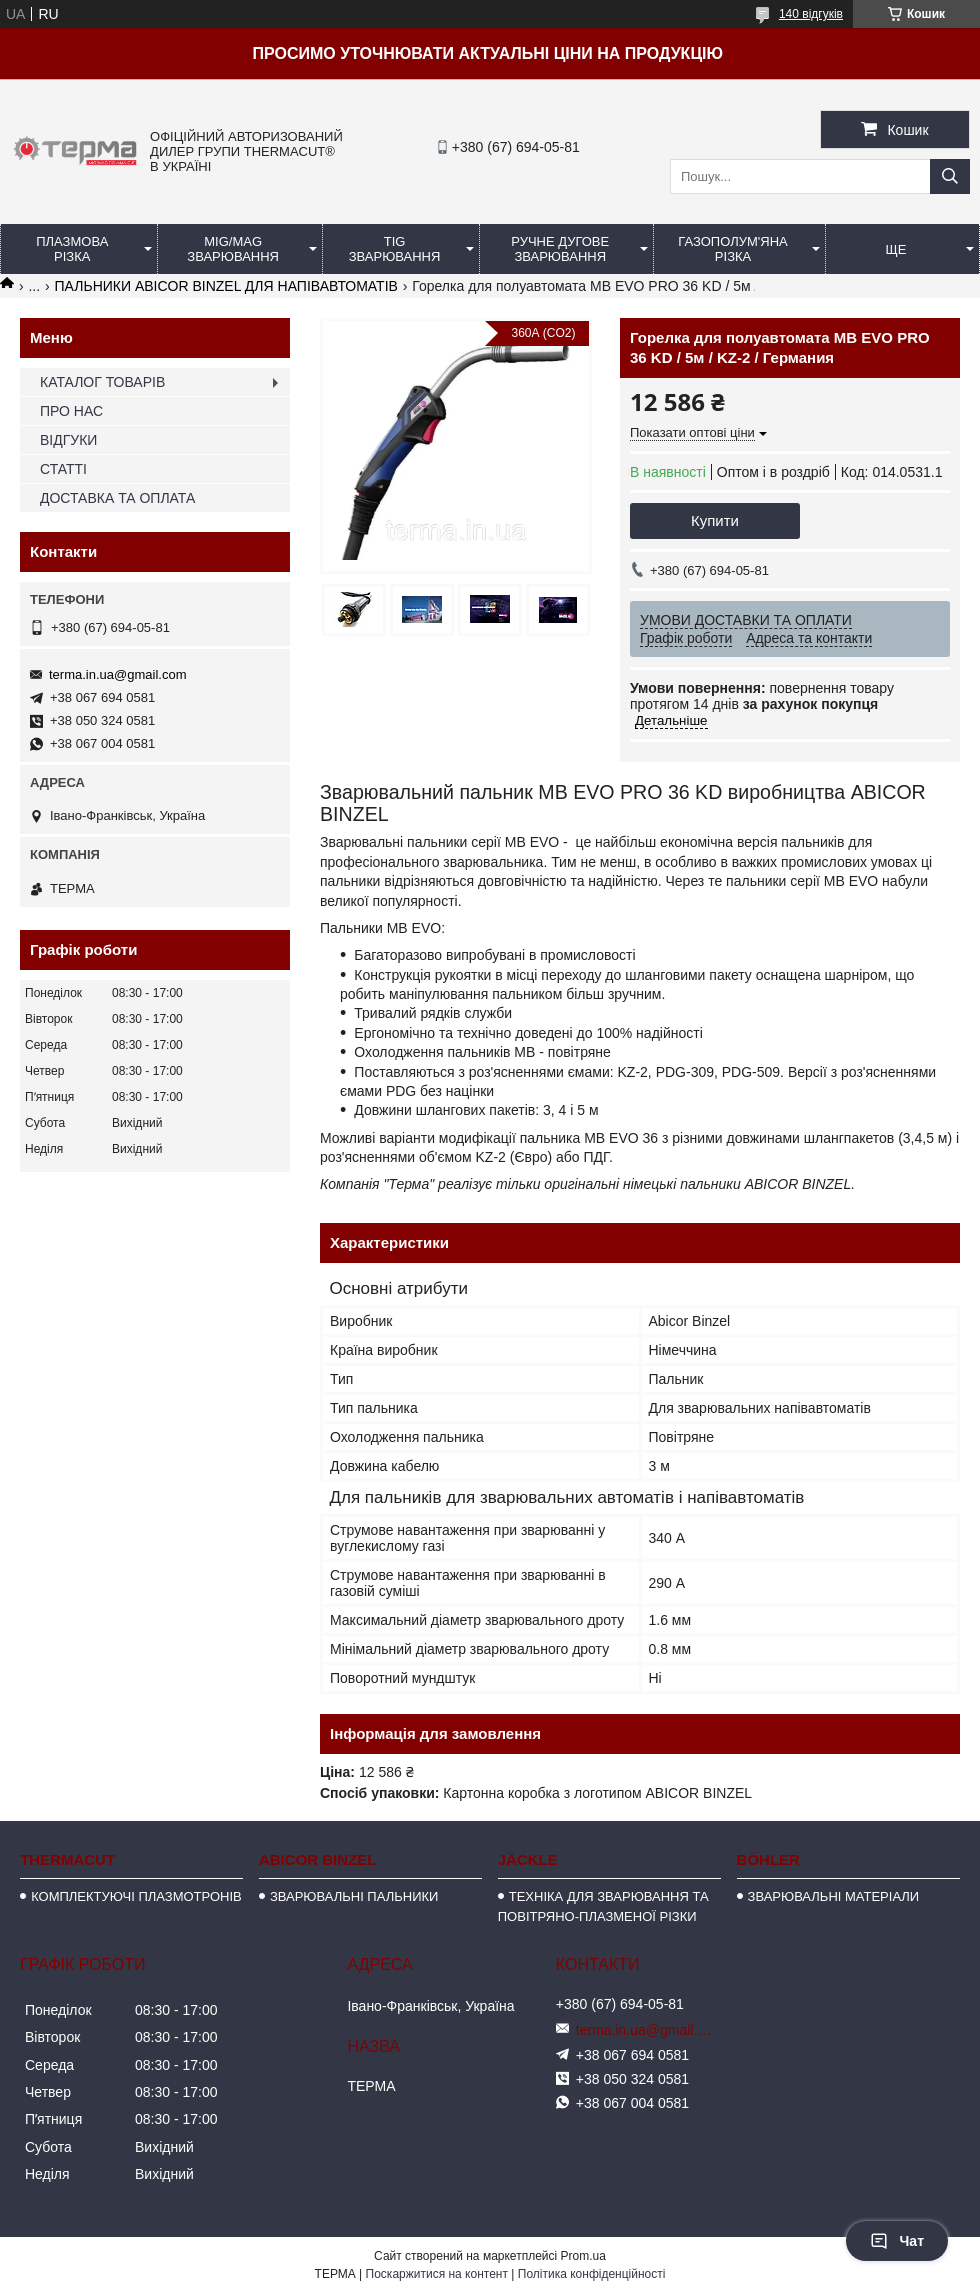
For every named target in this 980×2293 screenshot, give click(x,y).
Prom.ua (583, 2256)
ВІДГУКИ (68, 440)
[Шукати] (950, 176)
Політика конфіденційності (592, 2274)
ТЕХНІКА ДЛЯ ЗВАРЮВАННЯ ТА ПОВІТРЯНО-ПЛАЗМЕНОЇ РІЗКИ (603, 1906)
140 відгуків (811, 14)
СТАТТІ (63, 469)
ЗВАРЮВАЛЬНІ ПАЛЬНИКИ (354, 1896)
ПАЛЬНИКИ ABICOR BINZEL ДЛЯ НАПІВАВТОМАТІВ (226, 286)
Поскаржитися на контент (437, 2274)
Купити (715, 520)
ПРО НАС (71, 411)
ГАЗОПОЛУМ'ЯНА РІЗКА (732, 249)
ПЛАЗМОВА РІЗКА (72, 249)
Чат (897, 2241)
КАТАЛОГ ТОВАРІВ (102, 382)
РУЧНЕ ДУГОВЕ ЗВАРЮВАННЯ (560, 249)
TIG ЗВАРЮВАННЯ (395, 249)
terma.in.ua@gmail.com (117, 674)
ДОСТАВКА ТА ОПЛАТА (117, 498)
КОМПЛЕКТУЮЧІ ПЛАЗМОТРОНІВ (136, 1896)
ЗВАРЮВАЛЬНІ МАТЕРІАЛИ (834, 1896)
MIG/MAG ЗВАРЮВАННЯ (233, 249)
